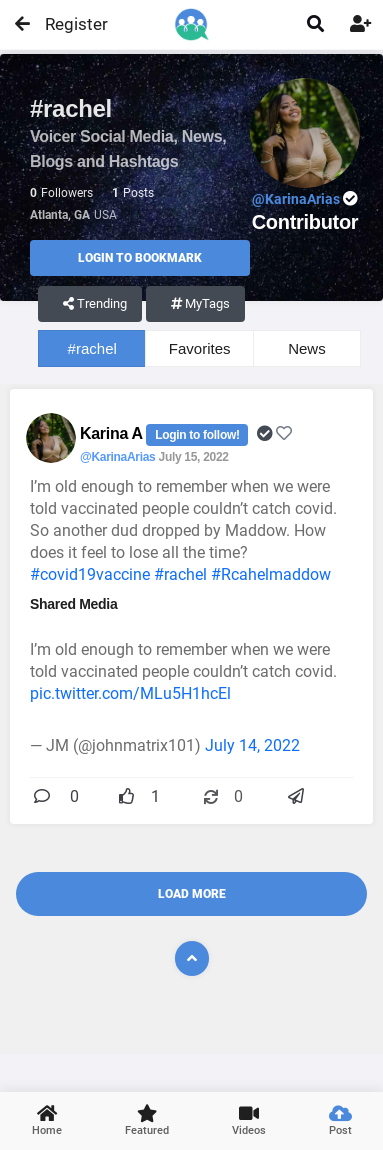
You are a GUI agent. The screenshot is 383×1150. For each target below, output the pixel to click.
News (307, 348)
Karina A (113, 433)
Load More (192, 894)
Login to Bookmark (140, 258)
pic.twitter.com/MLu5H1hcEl (130, 693)
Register (67, 24)
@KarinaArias (117, 457)
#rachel (92, 348)
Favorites (200, 348)
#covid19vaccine (90, 574)
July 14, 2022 (252, 745)
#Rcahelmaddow (271, 574)
